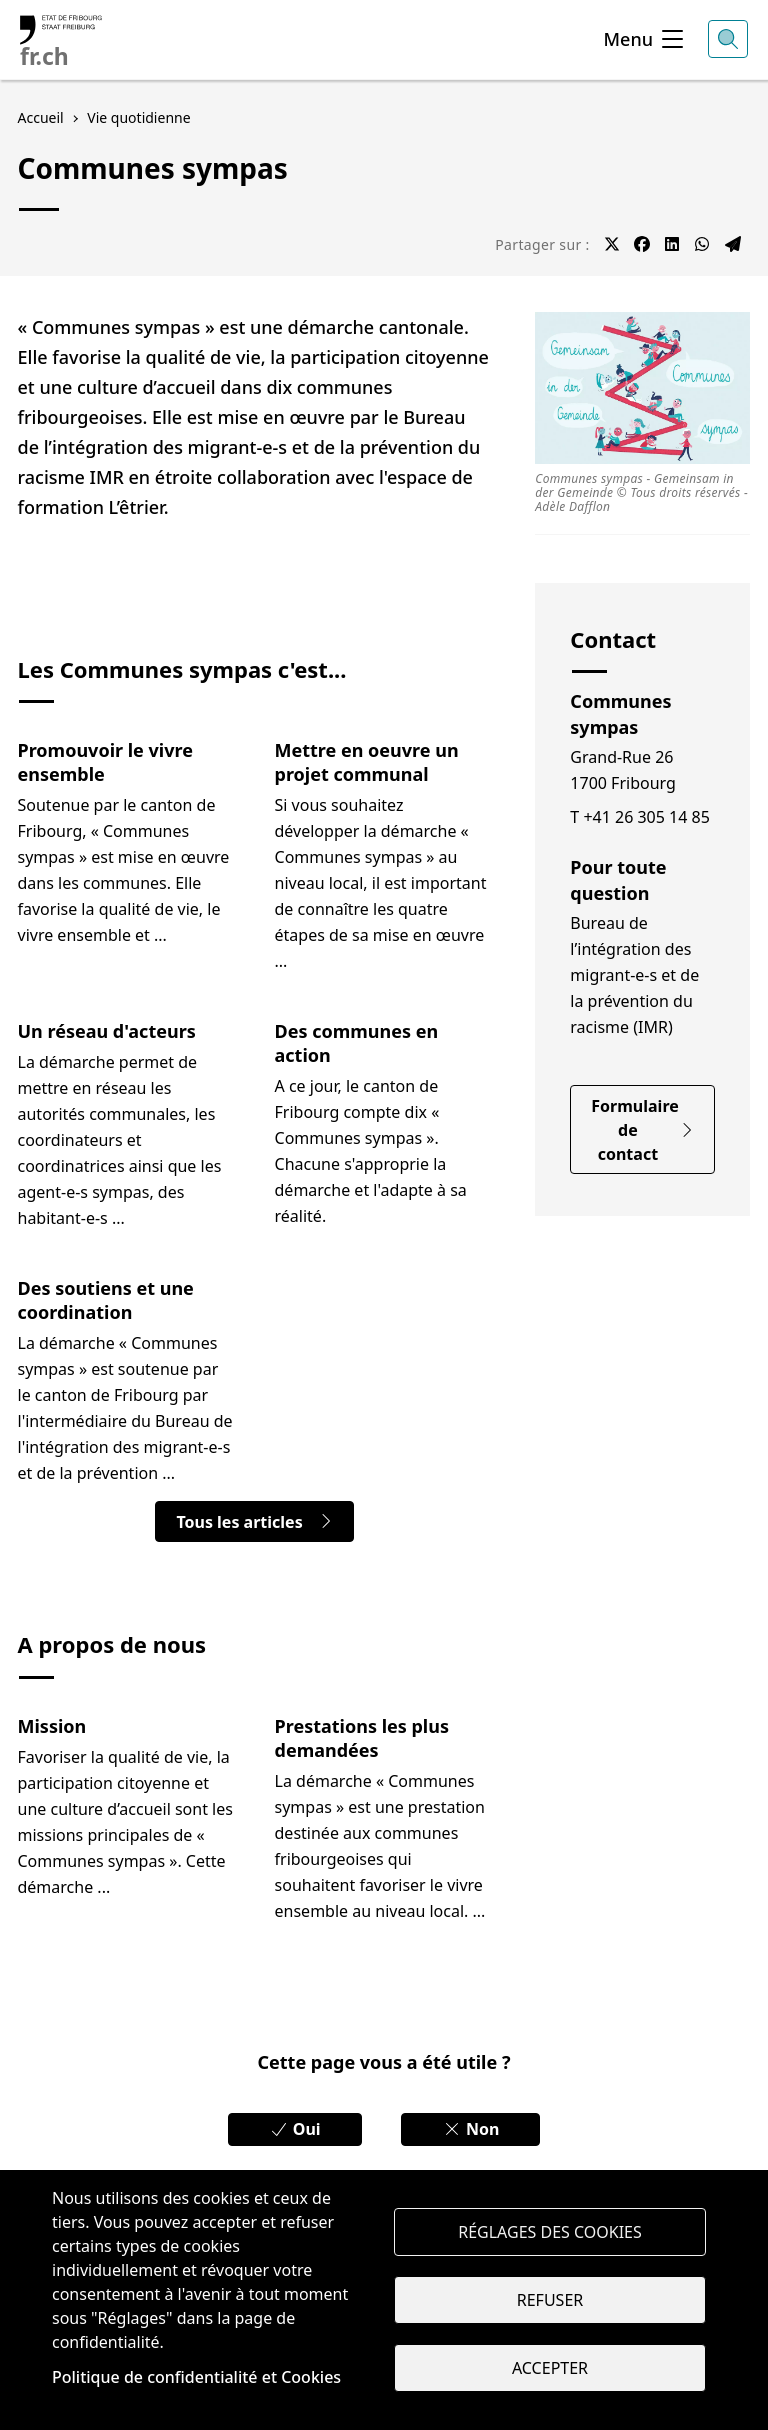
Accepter (550, 2368)
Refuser (550, 2300)
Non (471, 2129)
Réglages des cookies (550, 2232)
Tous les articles (254, 1522)
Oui (295, 2129)
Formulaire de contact (642, 1130)
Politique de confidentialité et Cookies (196, 2377)
